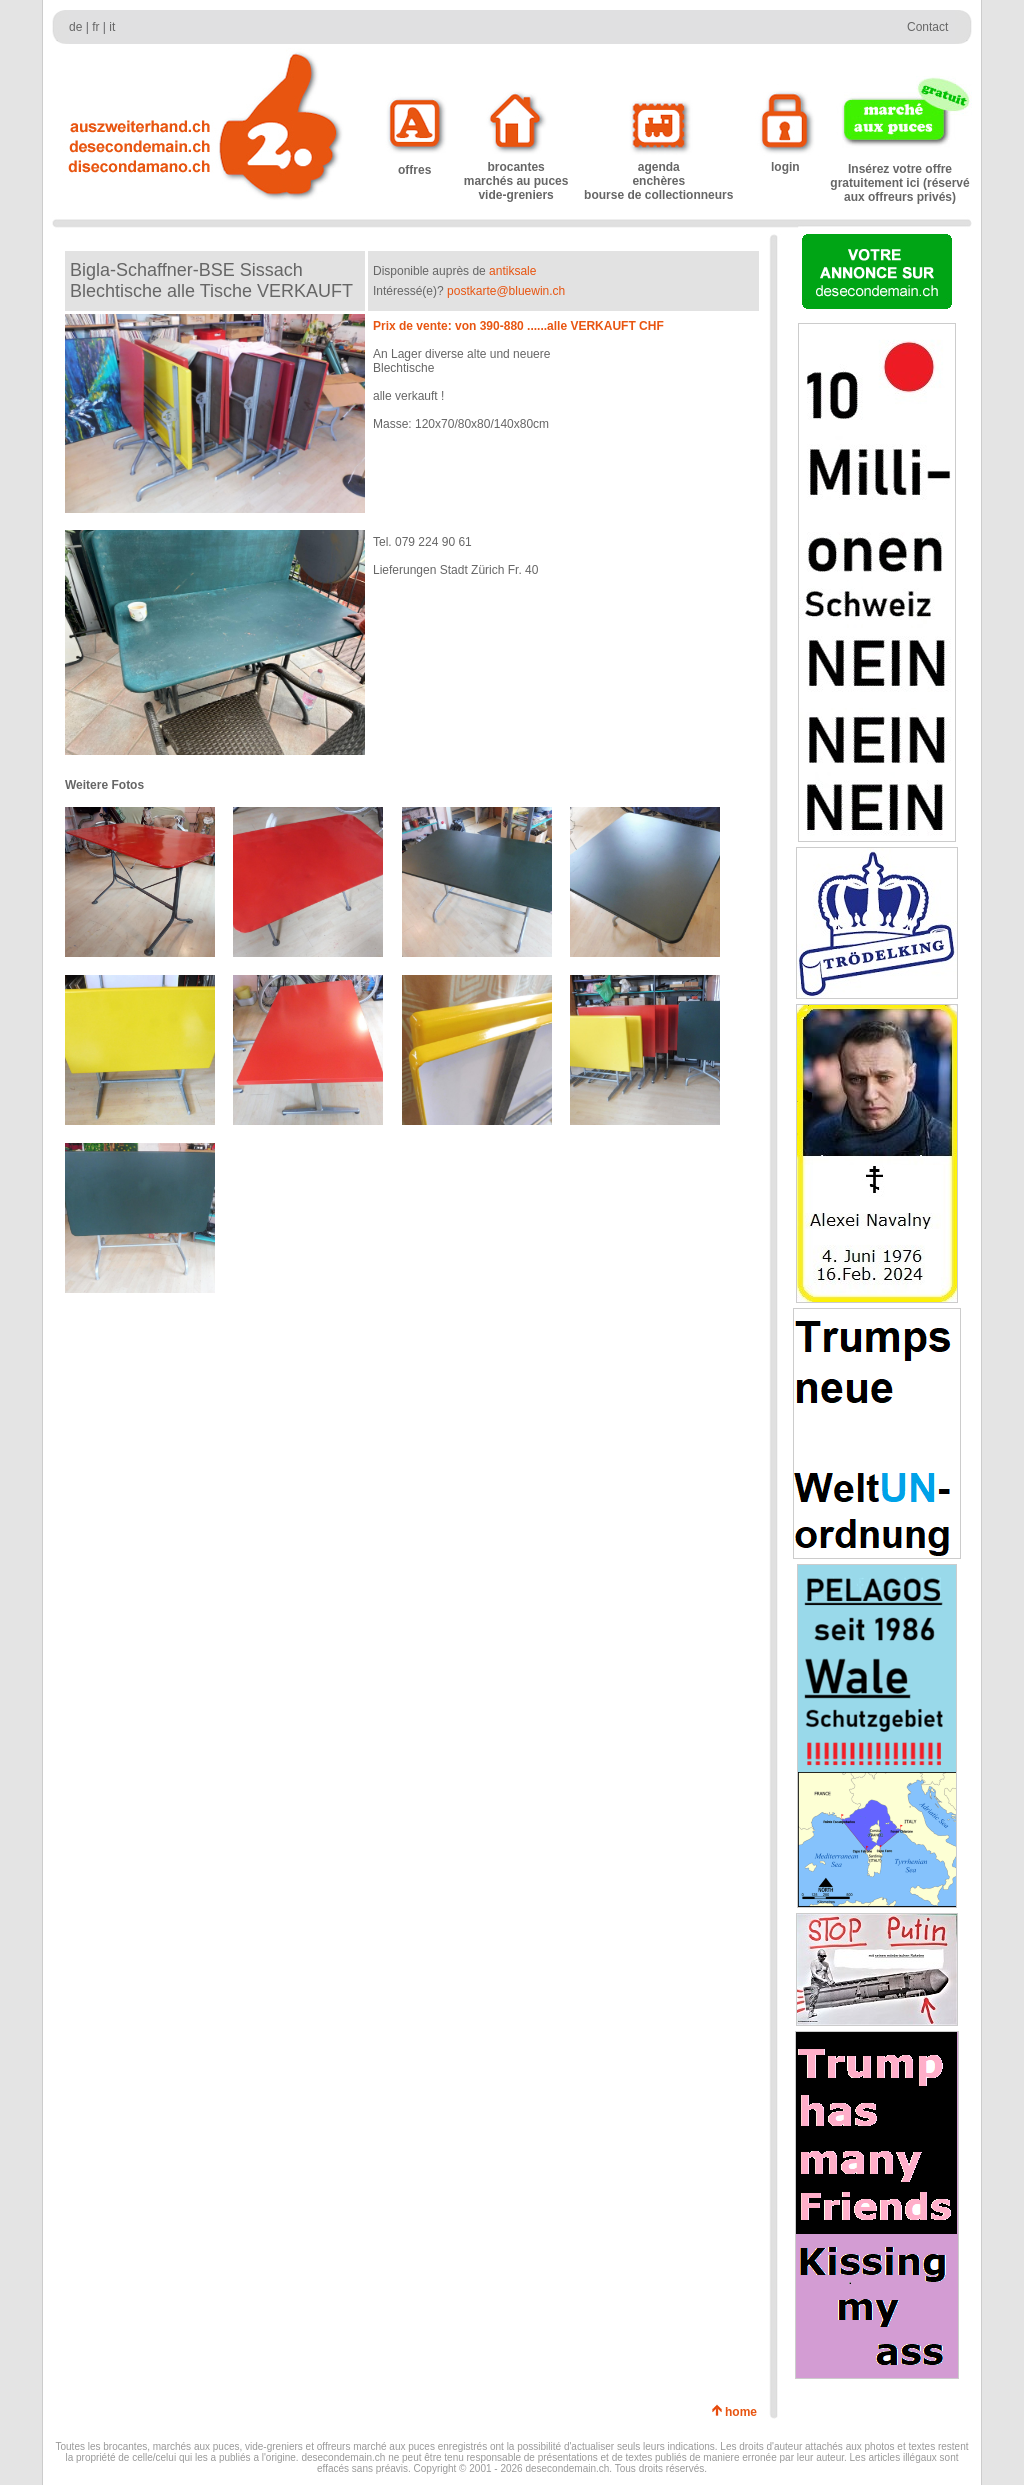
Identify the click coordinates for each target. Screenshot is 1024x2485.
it (112, 27)
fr (95, 27)
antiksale (512, 271)
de (75, 27)
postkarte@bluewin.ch (506, 291)
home (744, 2412)
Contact (927, 27)
